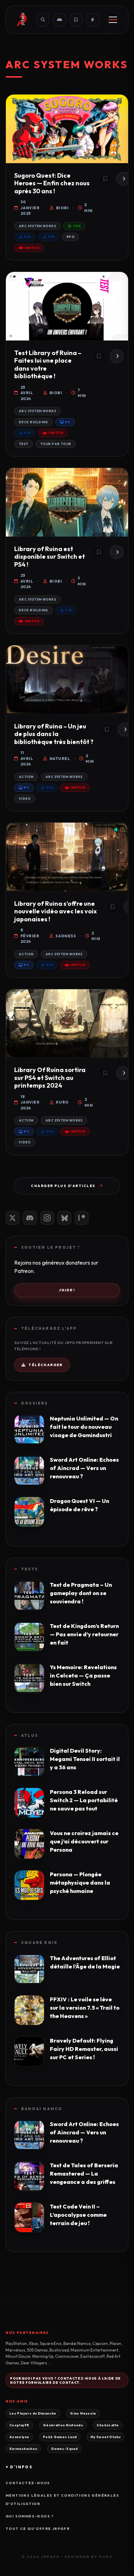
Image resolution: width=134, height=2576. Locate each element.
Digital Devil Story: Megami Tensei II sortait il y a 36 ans (85, 1759)
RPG (70, 237)
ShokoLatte (108, 2425)
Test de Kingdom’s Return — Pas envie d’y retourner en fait (84, 1634)
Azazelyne (19, 2437)
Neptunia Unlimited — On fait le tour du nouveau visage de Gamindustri (84, 1427)
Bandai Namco (41, 2108)
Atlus (29, 1735)
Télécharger (42, 1365)
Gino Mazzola (83, 2413)
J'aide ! (67, 1290)
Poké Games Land (60, 2437)
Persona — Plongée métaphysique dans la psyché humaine (80, 1882)
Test (23, 444)
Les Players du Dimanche (32, 2413)
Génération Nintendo (63, 2425)
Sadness (63, 935)
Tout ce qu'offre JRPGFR (38, 2528)
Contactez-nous (28, 2483)
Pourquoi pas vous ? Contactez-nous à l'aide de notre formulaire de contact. (65, 2380)
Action (26, 777)
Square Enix (39, 1942)
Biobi (59, 207)
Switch (29, 248)
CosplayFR (19, 2425)
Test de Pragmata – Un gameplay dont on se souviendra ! (81, 1593)
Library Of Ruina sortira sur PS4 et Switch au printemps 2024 (50, 1077)
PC (65, 422)
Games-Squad (64, 2448)
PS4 (25, 237)
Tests (29, 1569)
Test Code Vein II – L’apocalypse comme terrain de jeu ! (78, 2215)
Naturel (56, 758)
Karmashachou (23, 2448)
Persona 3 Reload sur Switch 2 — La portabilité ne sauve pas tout (84, 1800)
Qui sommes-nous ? (30, 2516)
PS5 (49, 237)
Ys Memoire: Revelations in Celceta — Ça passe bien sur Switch (83, 1675)
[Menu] (113, 20)
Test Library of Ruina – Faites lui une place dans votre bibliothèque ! (47, 364)
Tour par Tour (55, 444)
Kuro (59, 1102)
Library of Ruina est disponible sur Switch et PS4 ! (49, 556)
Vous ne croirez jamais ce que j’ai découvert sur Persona (84, 1841)
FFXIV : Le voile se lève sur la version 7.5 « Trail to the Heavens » (84, 2007)
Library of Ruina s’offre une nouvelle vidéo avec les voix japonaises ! (55, 911)
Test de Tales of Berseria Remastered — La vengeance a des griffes (84, 2173)
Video (24, 798)
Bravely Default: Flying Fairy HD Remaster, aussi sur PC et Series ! (84, 2049)
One (74, 226)
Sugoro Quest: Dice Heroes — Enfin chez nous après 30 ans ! (52, 183)
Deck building (33, 422)
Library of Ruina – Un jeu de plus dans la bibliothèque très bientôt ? (53, 734)
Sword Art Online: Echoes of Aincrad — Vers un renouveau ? (84, 1468)
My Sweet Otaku (105, 2437)
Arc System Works (37, 226)
